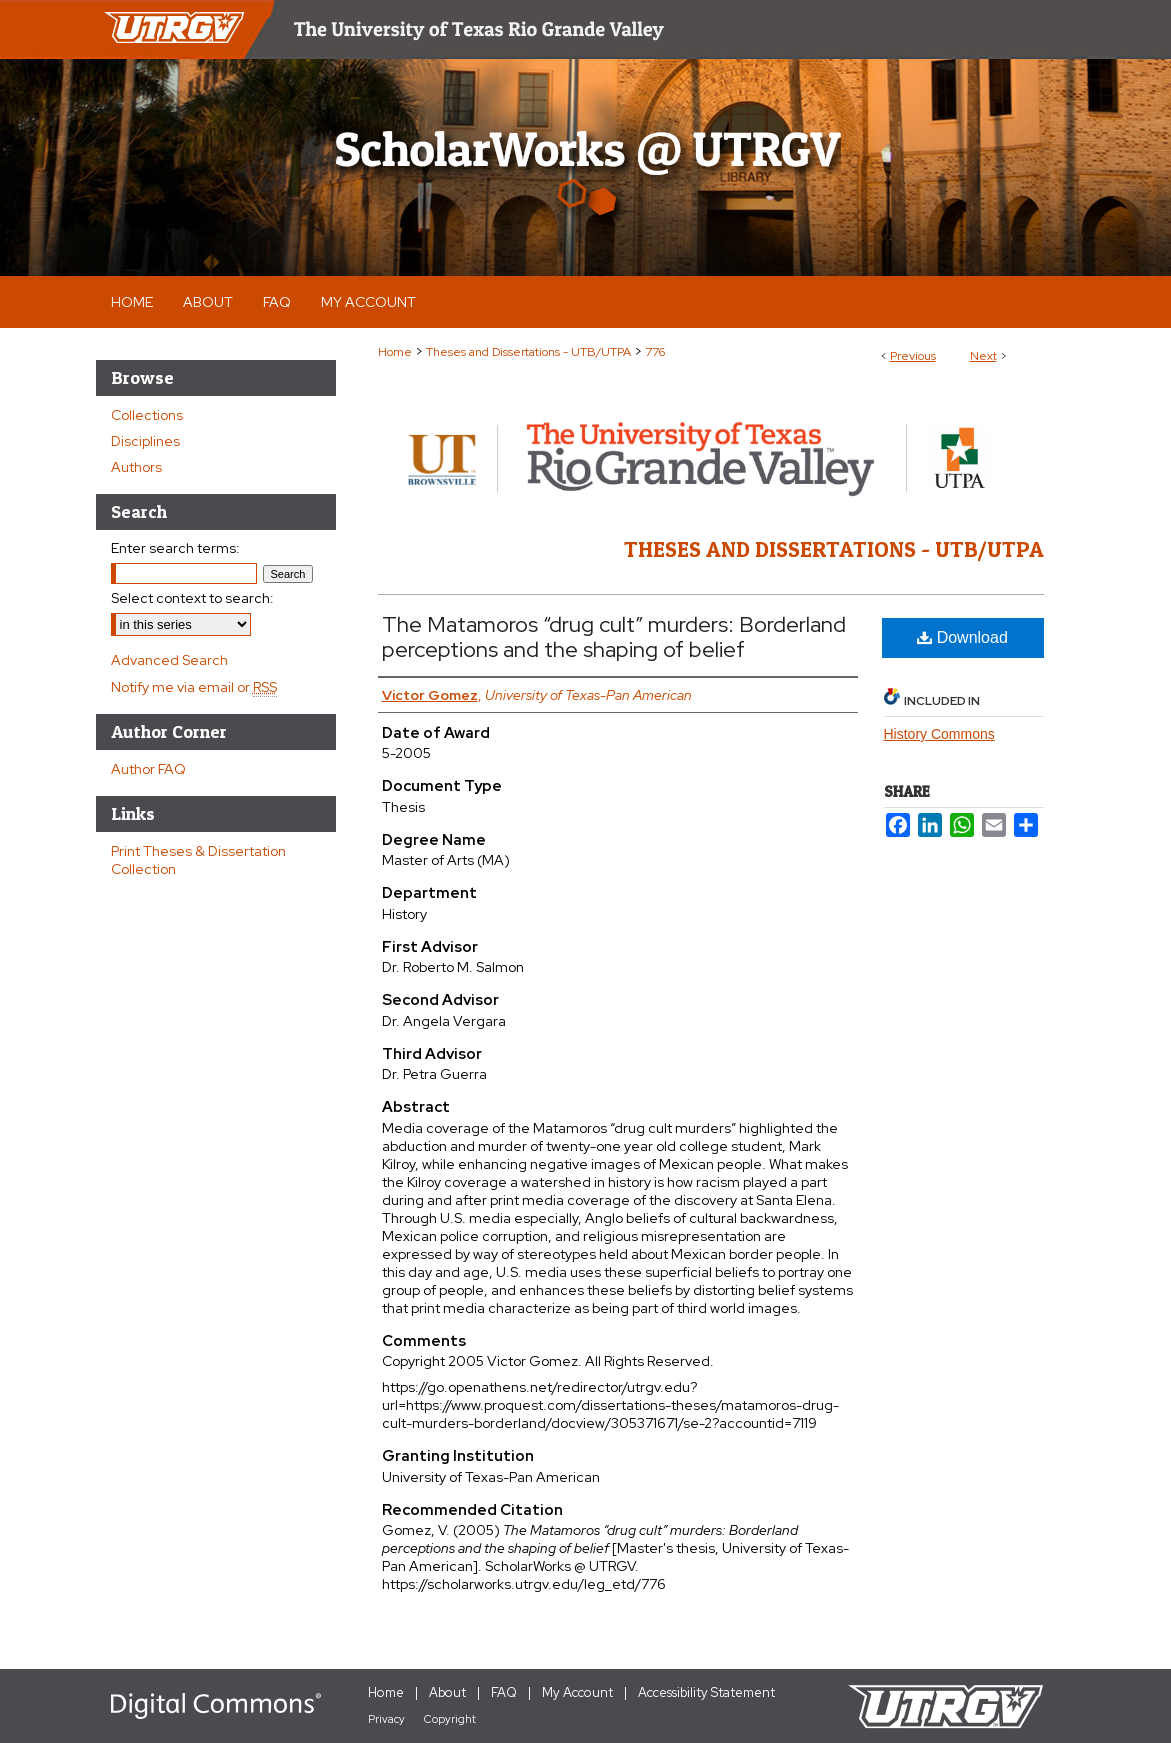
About (447, 1692)
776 (655, 352)
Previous (913, 356)
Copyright (450, 1719)
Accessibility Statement (706, 1692)
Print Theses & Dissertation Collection (198, 860)
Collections (147, 415)
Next (983, 356)
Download (962, 637)
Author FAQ (148, 769)
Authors (136, 467)
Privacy (386, 1719)
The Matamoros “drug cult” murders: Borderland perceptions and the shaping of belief (614, 637)
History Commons (939, 734)
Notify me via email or (194, 687)
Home (395, 352)
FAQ (504, 1692)
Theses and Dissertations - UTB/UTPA (528, 352)
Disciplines (145, 441)
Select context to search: (192, 598)
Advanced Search (169, 660)
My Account (577, 1692)
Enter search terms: (175, 548)
